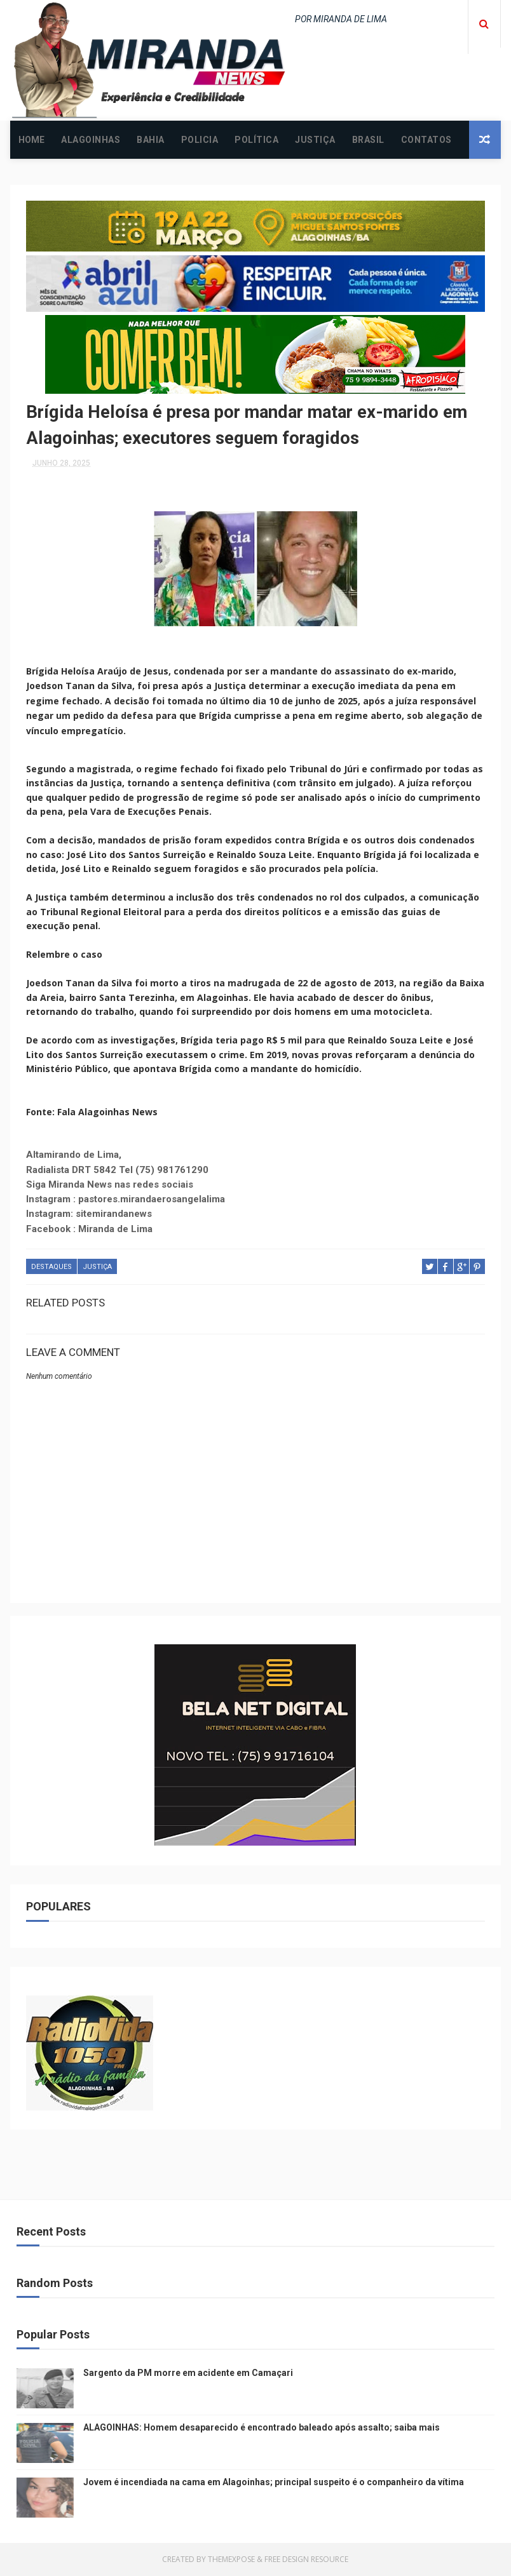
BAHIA (151, 140)
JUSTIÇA (315, 140)
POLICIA (200, 140)
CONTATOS (426, 140)
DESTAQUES (51, 1268)
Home (31, 140)
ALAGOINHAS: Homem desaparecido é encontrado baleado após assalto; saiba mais (261, 2428)
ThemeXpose (231, 2559)
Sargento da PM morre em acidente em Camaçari (188, 2373)
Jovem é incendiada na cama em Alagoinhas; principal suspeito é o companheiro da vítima (273, 2483)
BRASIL (368, 140)
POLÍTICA (256, 140)
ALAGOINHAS (90, 140)
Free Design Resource (306, 2559)
